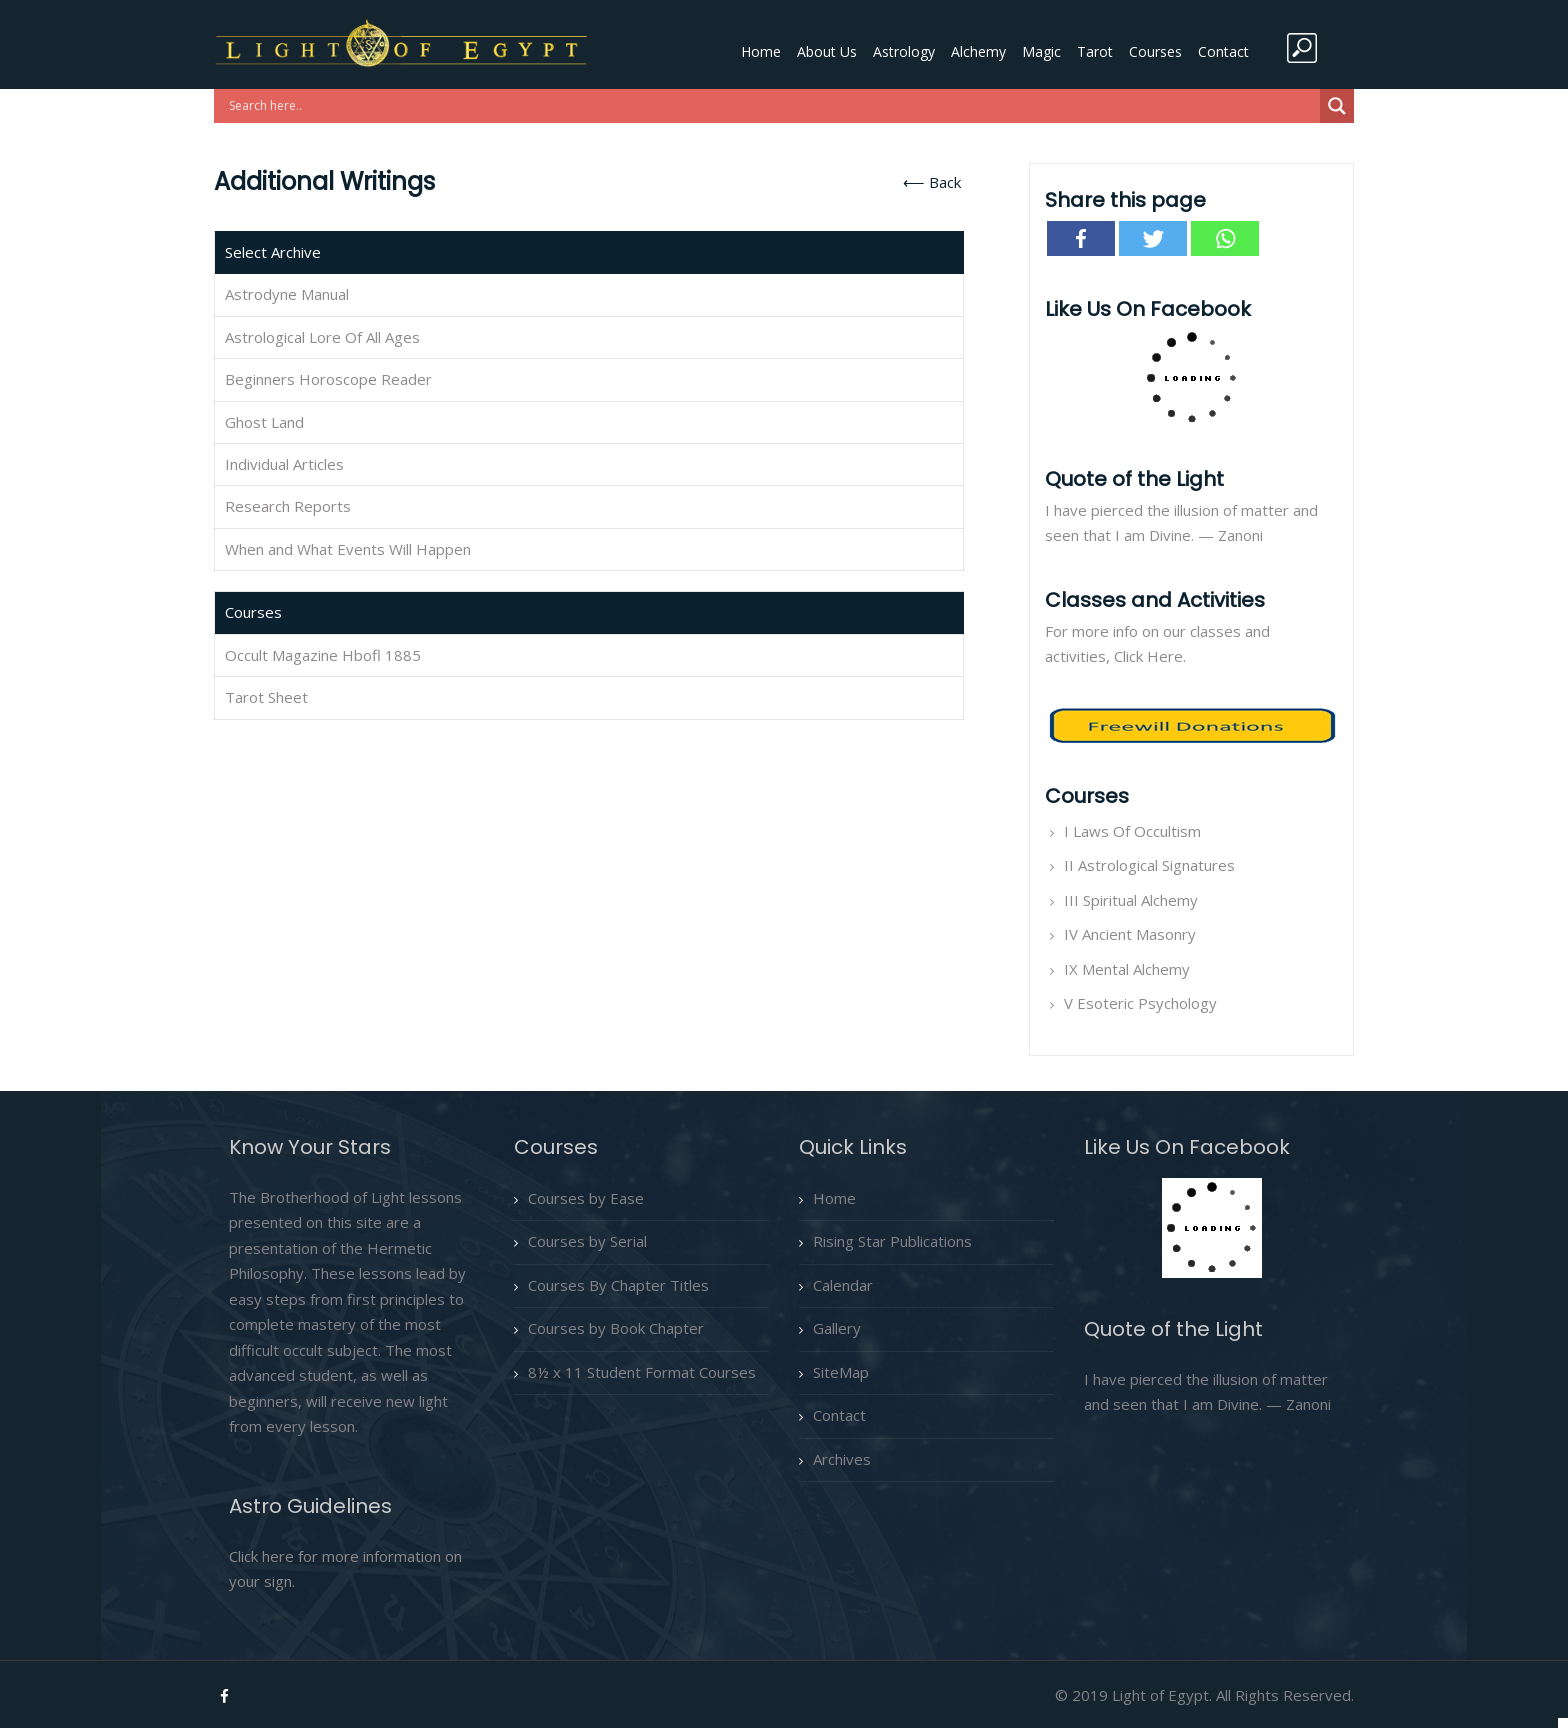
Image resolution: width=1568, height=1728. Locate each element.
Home (761, 51)
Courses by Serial (587, 1241)
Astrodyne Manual (287, 294)
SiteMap (841, 1372)
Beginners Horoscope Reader (328, 379)
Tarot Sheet (266, 697)
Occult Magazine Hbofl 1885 (323, 655)
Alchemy (978, 51)
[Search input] (772, 106)
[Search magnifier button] (1337, 106)
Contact (1223, 51)
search (1302, 48)
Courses (1155, 51)
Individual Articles (284, 464)
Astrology (904, 51)
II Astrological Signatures (1149, 865)
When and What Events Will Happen (348, 549)
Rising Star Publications (892, 1241)
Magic (1041, 51)
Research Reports (288, 506)
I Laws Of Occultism (1132, 831)
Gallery (837, 1328)
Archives (842, 1459)
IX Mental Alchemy (1127, 969)
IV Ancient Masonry (1130, 934)
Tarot (1095, 51)
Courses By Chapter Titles (618, 1285)
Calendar (843, 1285)
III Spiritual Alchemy (1131, 900)
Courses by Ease (586, 1198)
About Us (827, 51)
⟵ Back (932, 182)
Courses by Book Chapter (616, 1328)
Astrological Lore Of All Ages (322, 337)
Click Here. (1150, 656)
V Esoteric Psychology (1140, 1003)
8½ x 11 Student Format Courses (642, 1372)
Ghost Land (264, 422)
